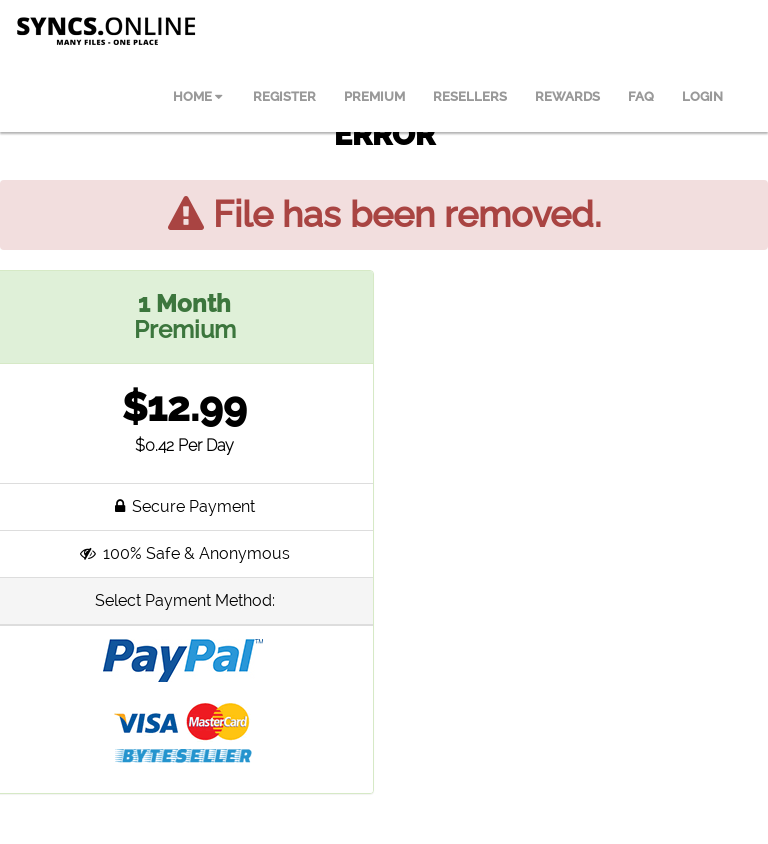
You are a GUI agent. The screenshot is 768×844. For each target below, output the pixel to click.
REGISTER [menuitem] (284, 96)
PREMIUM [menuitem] (374, 96)
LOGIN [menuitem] (702, 96)
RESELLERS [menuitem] (470, 96)
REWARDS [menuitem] (567, 96)
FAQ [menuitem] (641, 96)
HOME (197, 96)
